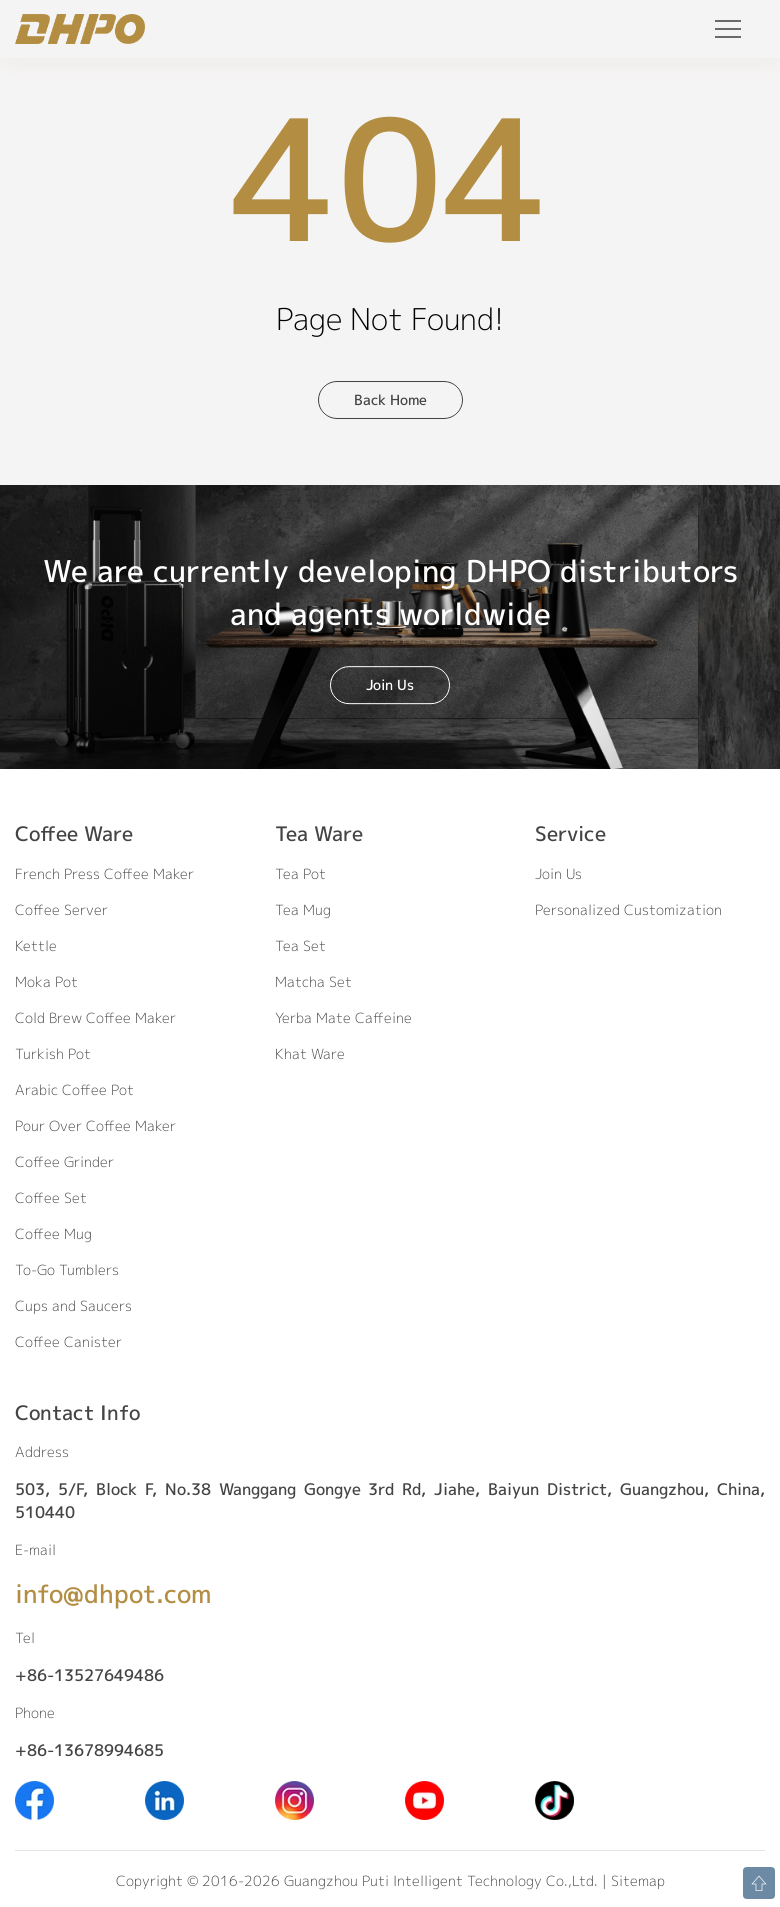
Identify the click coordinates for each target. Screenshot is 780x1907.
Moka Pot (46, 981)
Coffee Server (61, 909)
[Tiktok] (554, 1799)
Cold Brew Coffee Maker (95, 1017)
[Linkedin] (164, 1799)
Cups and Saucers (73, 1305)
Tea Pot (300, 873)
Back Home (390, 399)
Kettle (36, 945)
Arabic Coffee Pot (74, 1089)
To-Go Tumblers (67, 1269)
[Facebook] (34, 1799)
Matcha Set (313, 981)
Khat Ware (310, 1053)
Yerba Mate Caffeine (343, 1017)
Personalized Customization (628, 909)
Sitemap (638, 1880)
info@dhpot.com (113, 1593)
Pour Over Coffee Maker (95, 1125)
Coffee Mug (53, 1233)
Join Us (390, 684)
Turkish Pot (53, 1053)
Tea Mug (303, 909)
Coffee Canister (68, 1341)
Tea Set (300, 945)
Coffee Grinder (64, 1161)
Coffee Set (51, 1197)
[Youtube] (424, 1799)
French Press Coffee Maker (104, 873)
